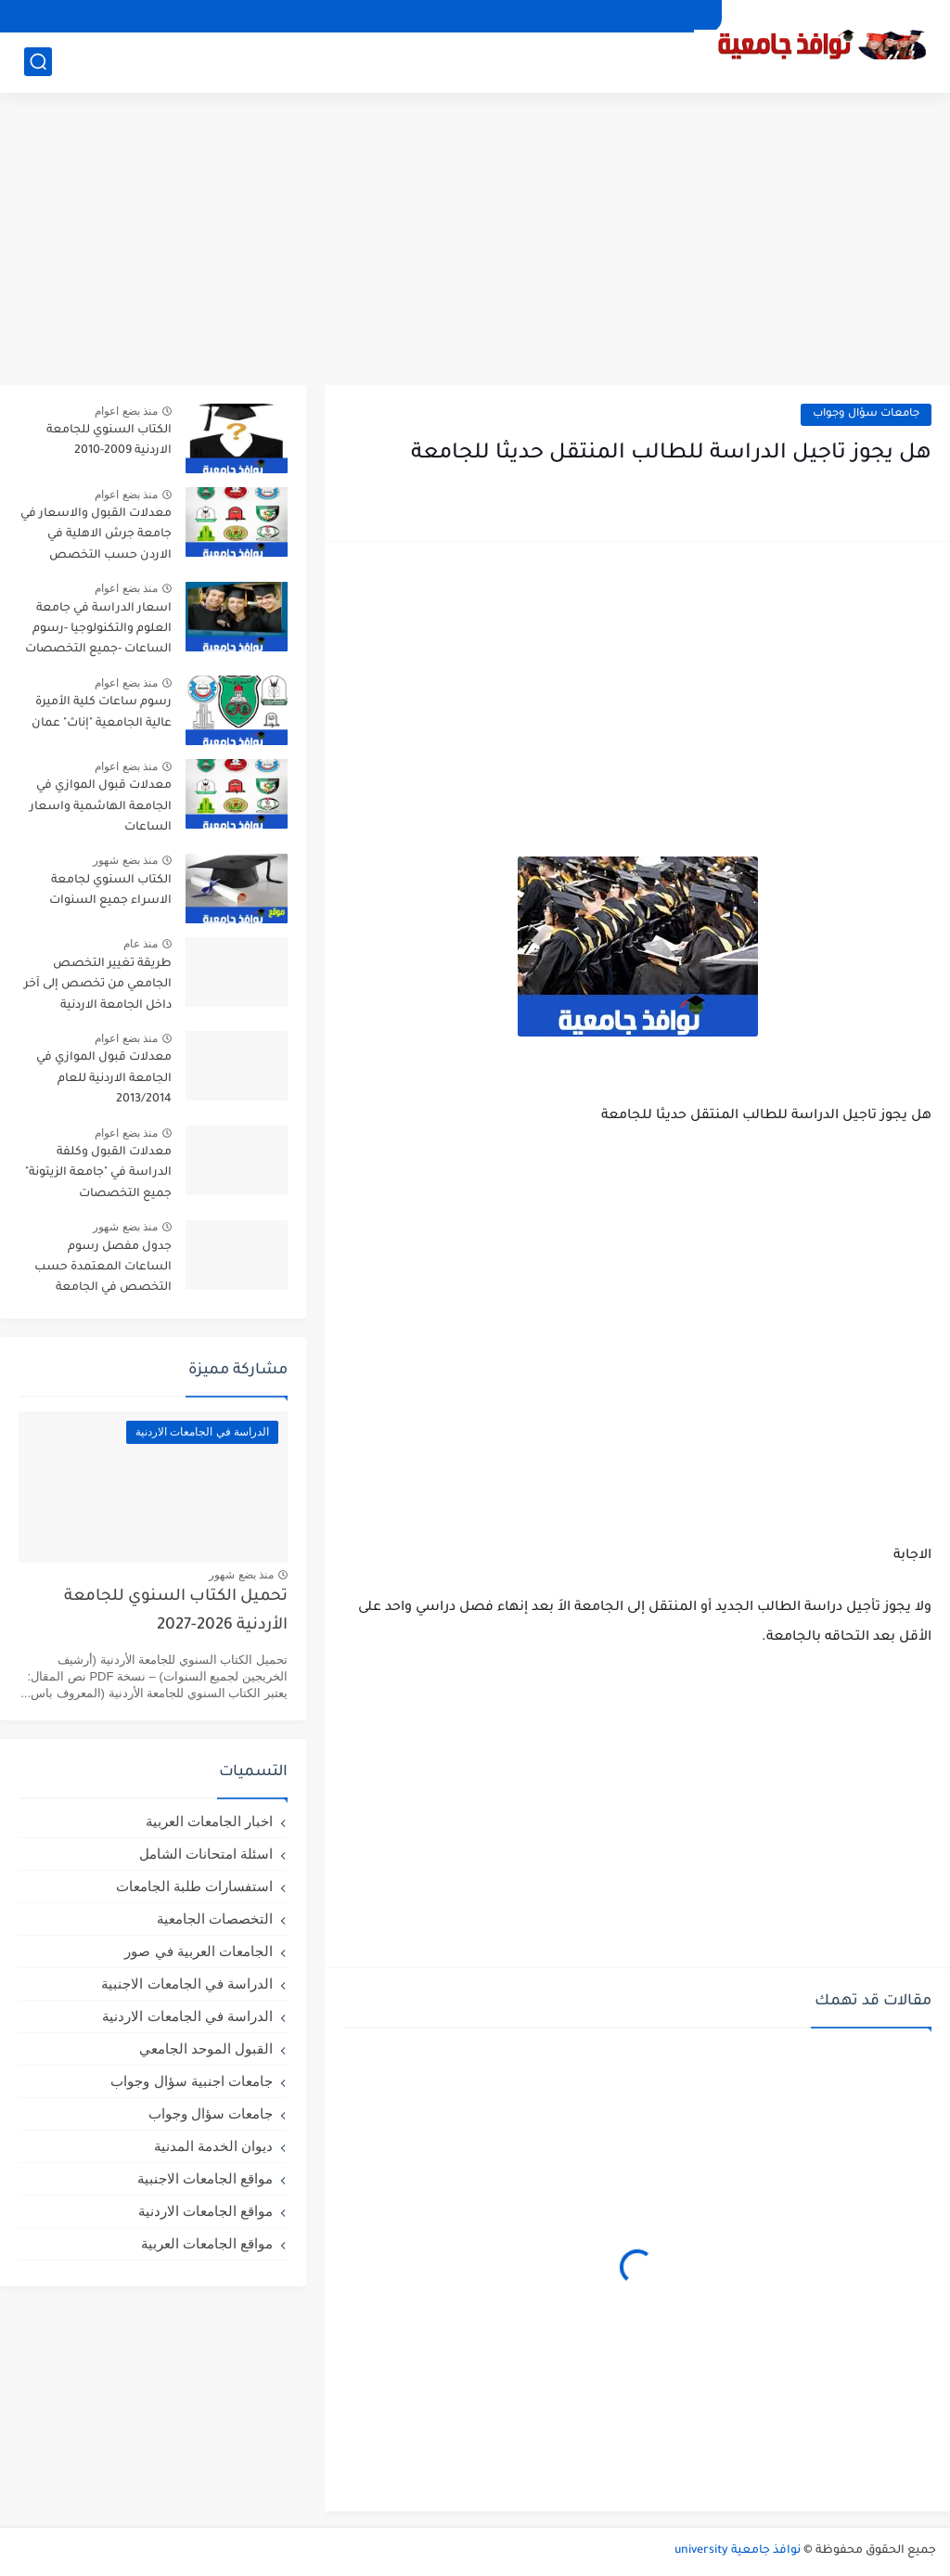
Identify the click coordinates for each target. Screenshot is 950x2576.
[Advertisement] (475, 241)
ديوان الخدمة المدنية (213, 2146)
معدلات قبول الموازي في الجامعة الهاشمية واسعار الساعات (101, 806)
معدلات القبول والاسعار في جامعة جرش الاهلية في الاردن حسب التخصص (96, 535)
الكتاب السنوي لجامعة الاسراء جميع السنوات (110, 891)
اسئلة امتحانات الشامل (206, 1853)
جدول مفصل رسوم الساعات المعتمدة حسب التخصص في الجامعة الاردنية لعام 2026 (103, 1271)
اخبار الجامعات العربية (209, 1821)
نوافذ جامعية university (737, 2550)
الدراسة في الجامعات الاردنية (187, 2016)
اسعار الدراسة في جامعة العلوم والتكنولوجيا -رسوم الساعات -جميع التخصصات (98, 629)
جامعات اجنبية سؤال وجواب (191, 2081)
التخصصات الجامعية (215, 1918)
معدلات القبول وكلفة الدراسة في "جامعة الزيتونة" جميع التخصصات (98, 1173)
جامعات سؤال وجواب (866, 414)
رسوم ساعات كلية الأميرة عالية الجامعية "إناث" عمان (102, 712)
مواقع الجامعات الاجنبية (205, 2178)
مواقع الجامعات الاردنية (205, 2211)
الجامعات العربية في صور (198, 1951)
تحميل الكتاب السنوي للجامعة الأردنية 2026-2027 (176, 1611)
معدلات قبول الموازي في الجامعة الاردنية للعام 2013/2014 (104, 1078)
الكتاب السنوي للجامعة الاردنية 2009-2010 (109, 440)
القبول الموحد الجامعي (206, 2048)
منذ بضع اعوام (126, 411)
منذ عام (140, 943)
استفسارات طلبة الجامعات (194, 1886)
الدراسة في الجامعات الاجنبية (187, 1983)
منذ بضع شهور (125, 860)
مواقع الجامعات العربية (207, 2243)
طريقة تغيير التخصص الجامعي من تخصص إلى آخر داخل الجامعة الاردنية (98, 985)
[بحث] (38, 61)
